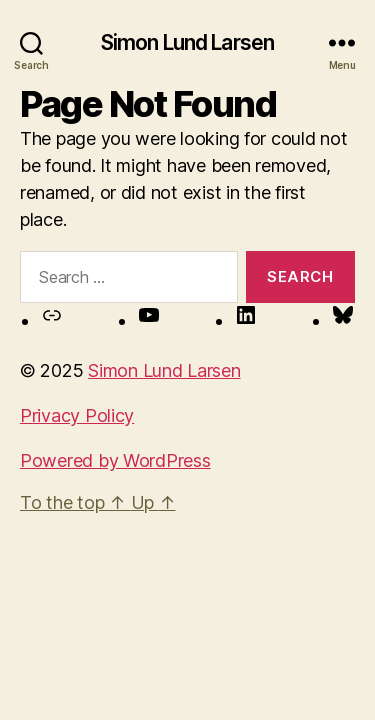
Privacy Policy (77, 415)
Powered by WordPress (115, 460)
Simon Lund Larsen (187, 42)
